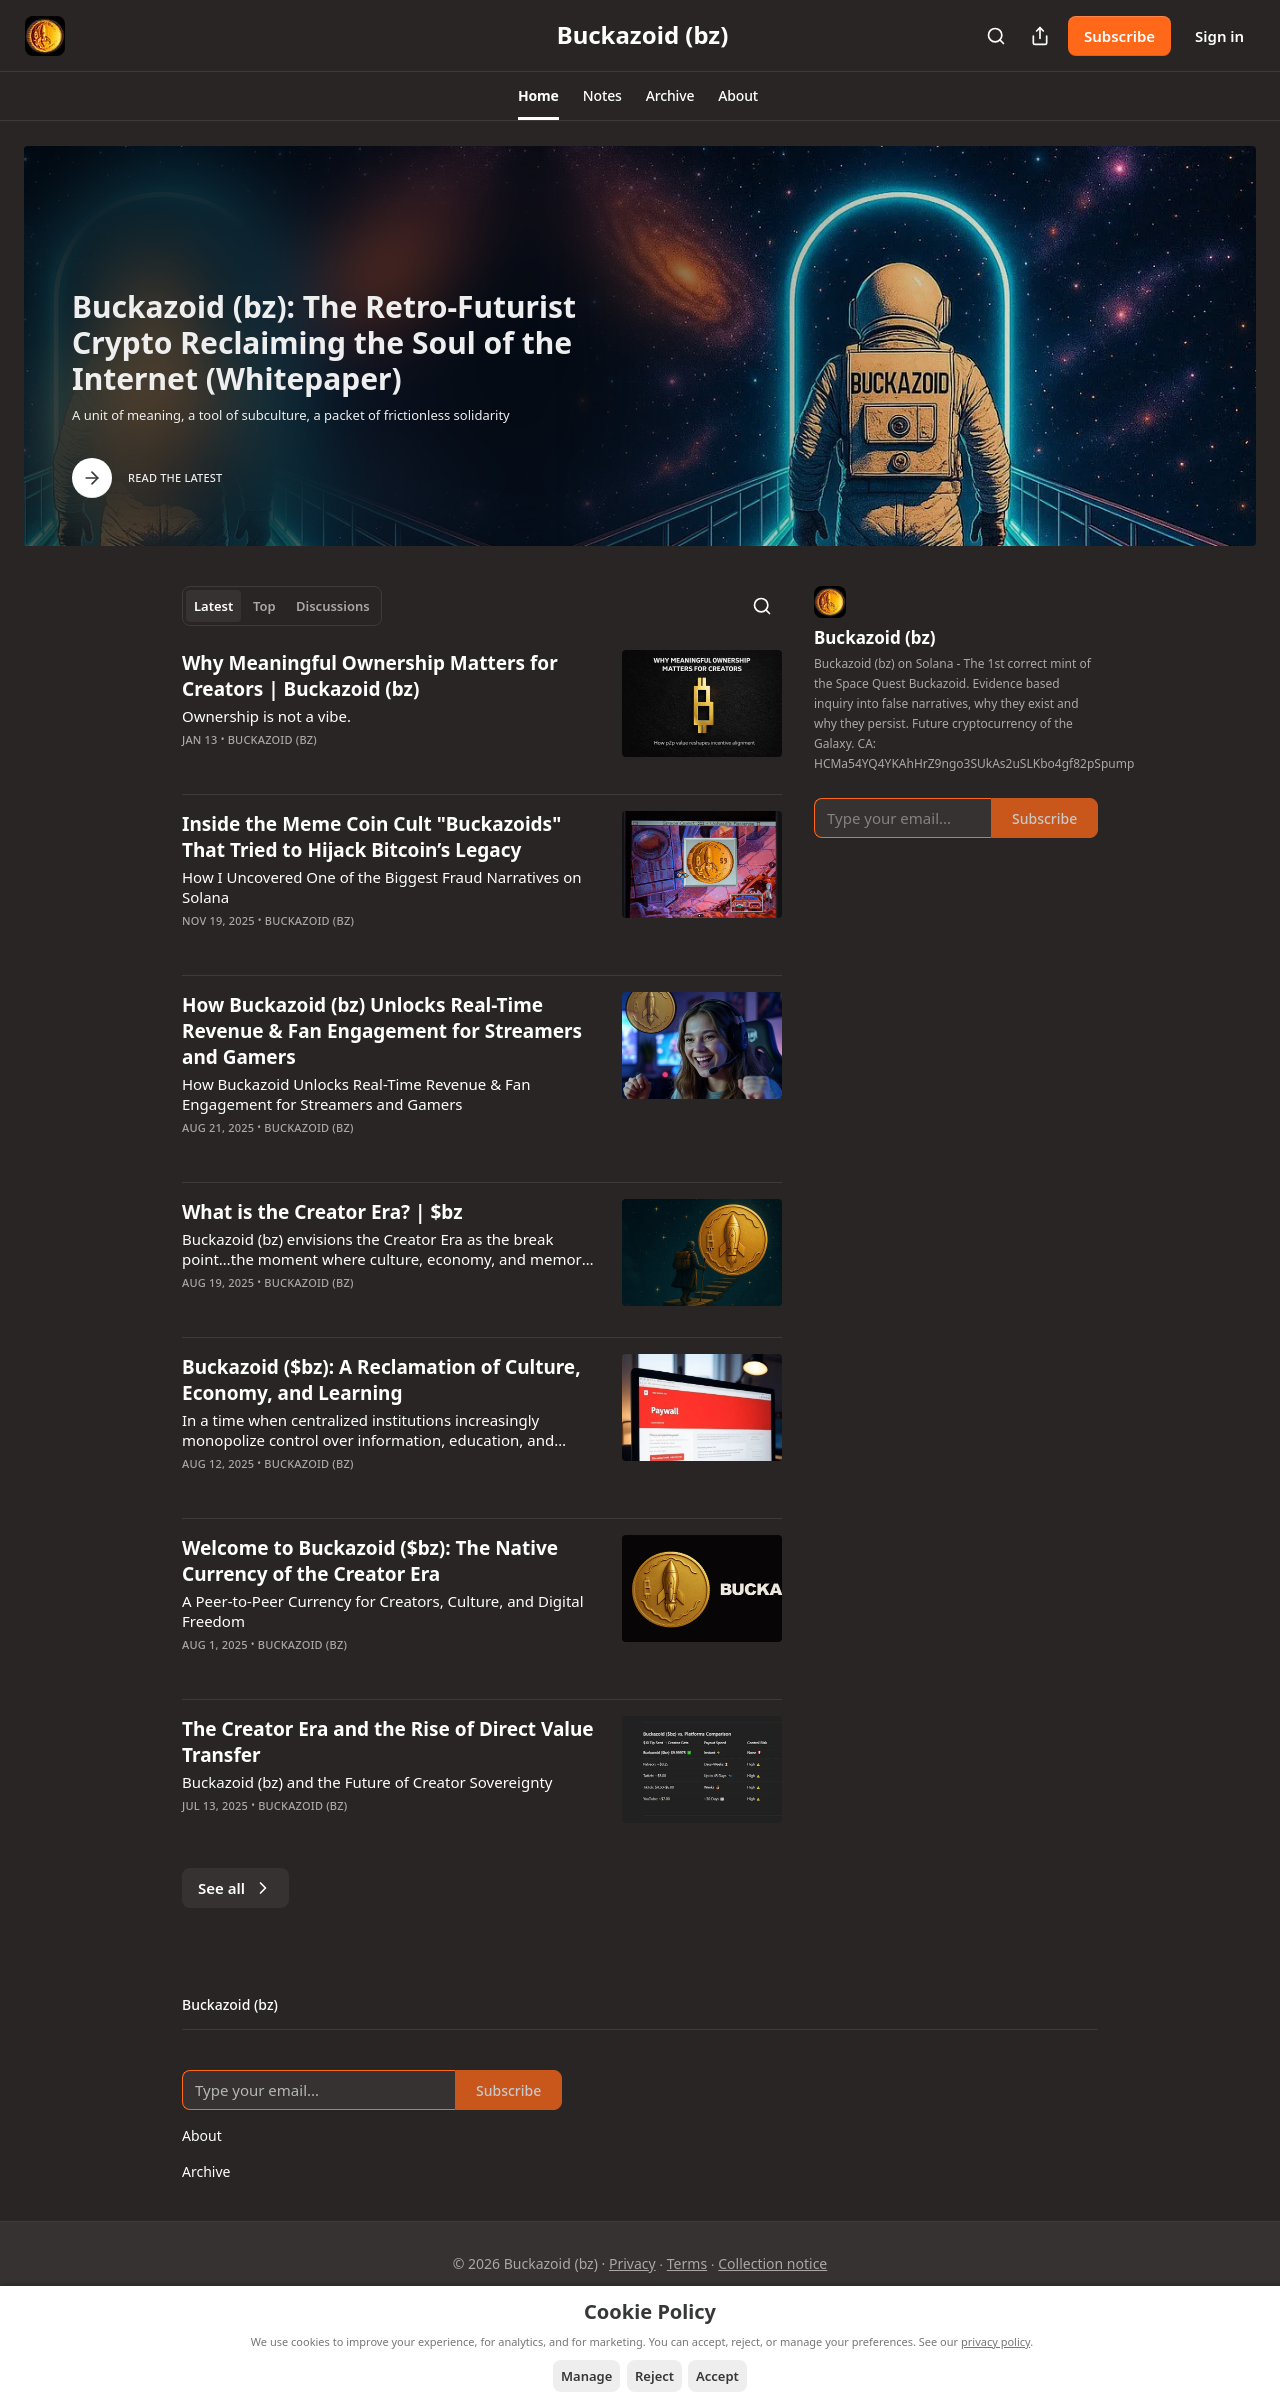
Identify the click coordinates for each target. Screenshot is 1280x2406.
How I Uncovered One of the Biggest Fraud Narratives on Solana (382, 887)
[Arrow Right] (92, 478)
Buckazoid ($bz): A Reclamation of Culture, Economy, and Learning (381, 1380)
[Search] (996, 36)
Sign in (1219, 36)
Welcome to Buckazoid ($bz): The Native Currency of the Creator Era (370, 1561)
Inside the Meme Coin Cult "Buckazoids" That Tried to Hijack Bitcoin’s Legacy (371, 837)
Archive (206, 2171)
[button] (538, 96)
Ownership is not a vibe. (266, 716)
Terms (687, 2263)
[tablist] (282, 606)
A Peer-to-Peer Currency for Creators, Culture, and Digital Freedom (383, 1611)
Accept (717, 2376)
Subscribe (1119, 36)
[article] (482, 714)
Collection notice (772, 2263)
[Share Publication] (1040, 36)
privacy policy (995, 2341)
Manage (586, 2376)
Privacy (632, 2263)
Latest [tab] (213, 606)
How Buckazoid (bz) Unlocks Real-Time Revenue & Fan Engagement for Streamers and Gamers (382, 1031)
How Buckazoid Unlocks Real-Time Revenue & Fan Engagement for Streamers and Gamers (356, 1094)
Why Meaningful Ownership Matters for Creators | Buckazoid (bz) (370, 676)
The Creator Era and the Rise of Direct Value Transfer (388, 1742)
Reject (654, 2376)
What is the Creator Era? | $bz (322, 1212)
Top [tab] (264, 606)
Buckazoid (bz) (272, 739)
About (202, 2135)
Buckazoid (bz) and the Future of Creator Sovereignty (367, 1782)
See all (235, 1888)
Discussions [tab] (333, 606)
